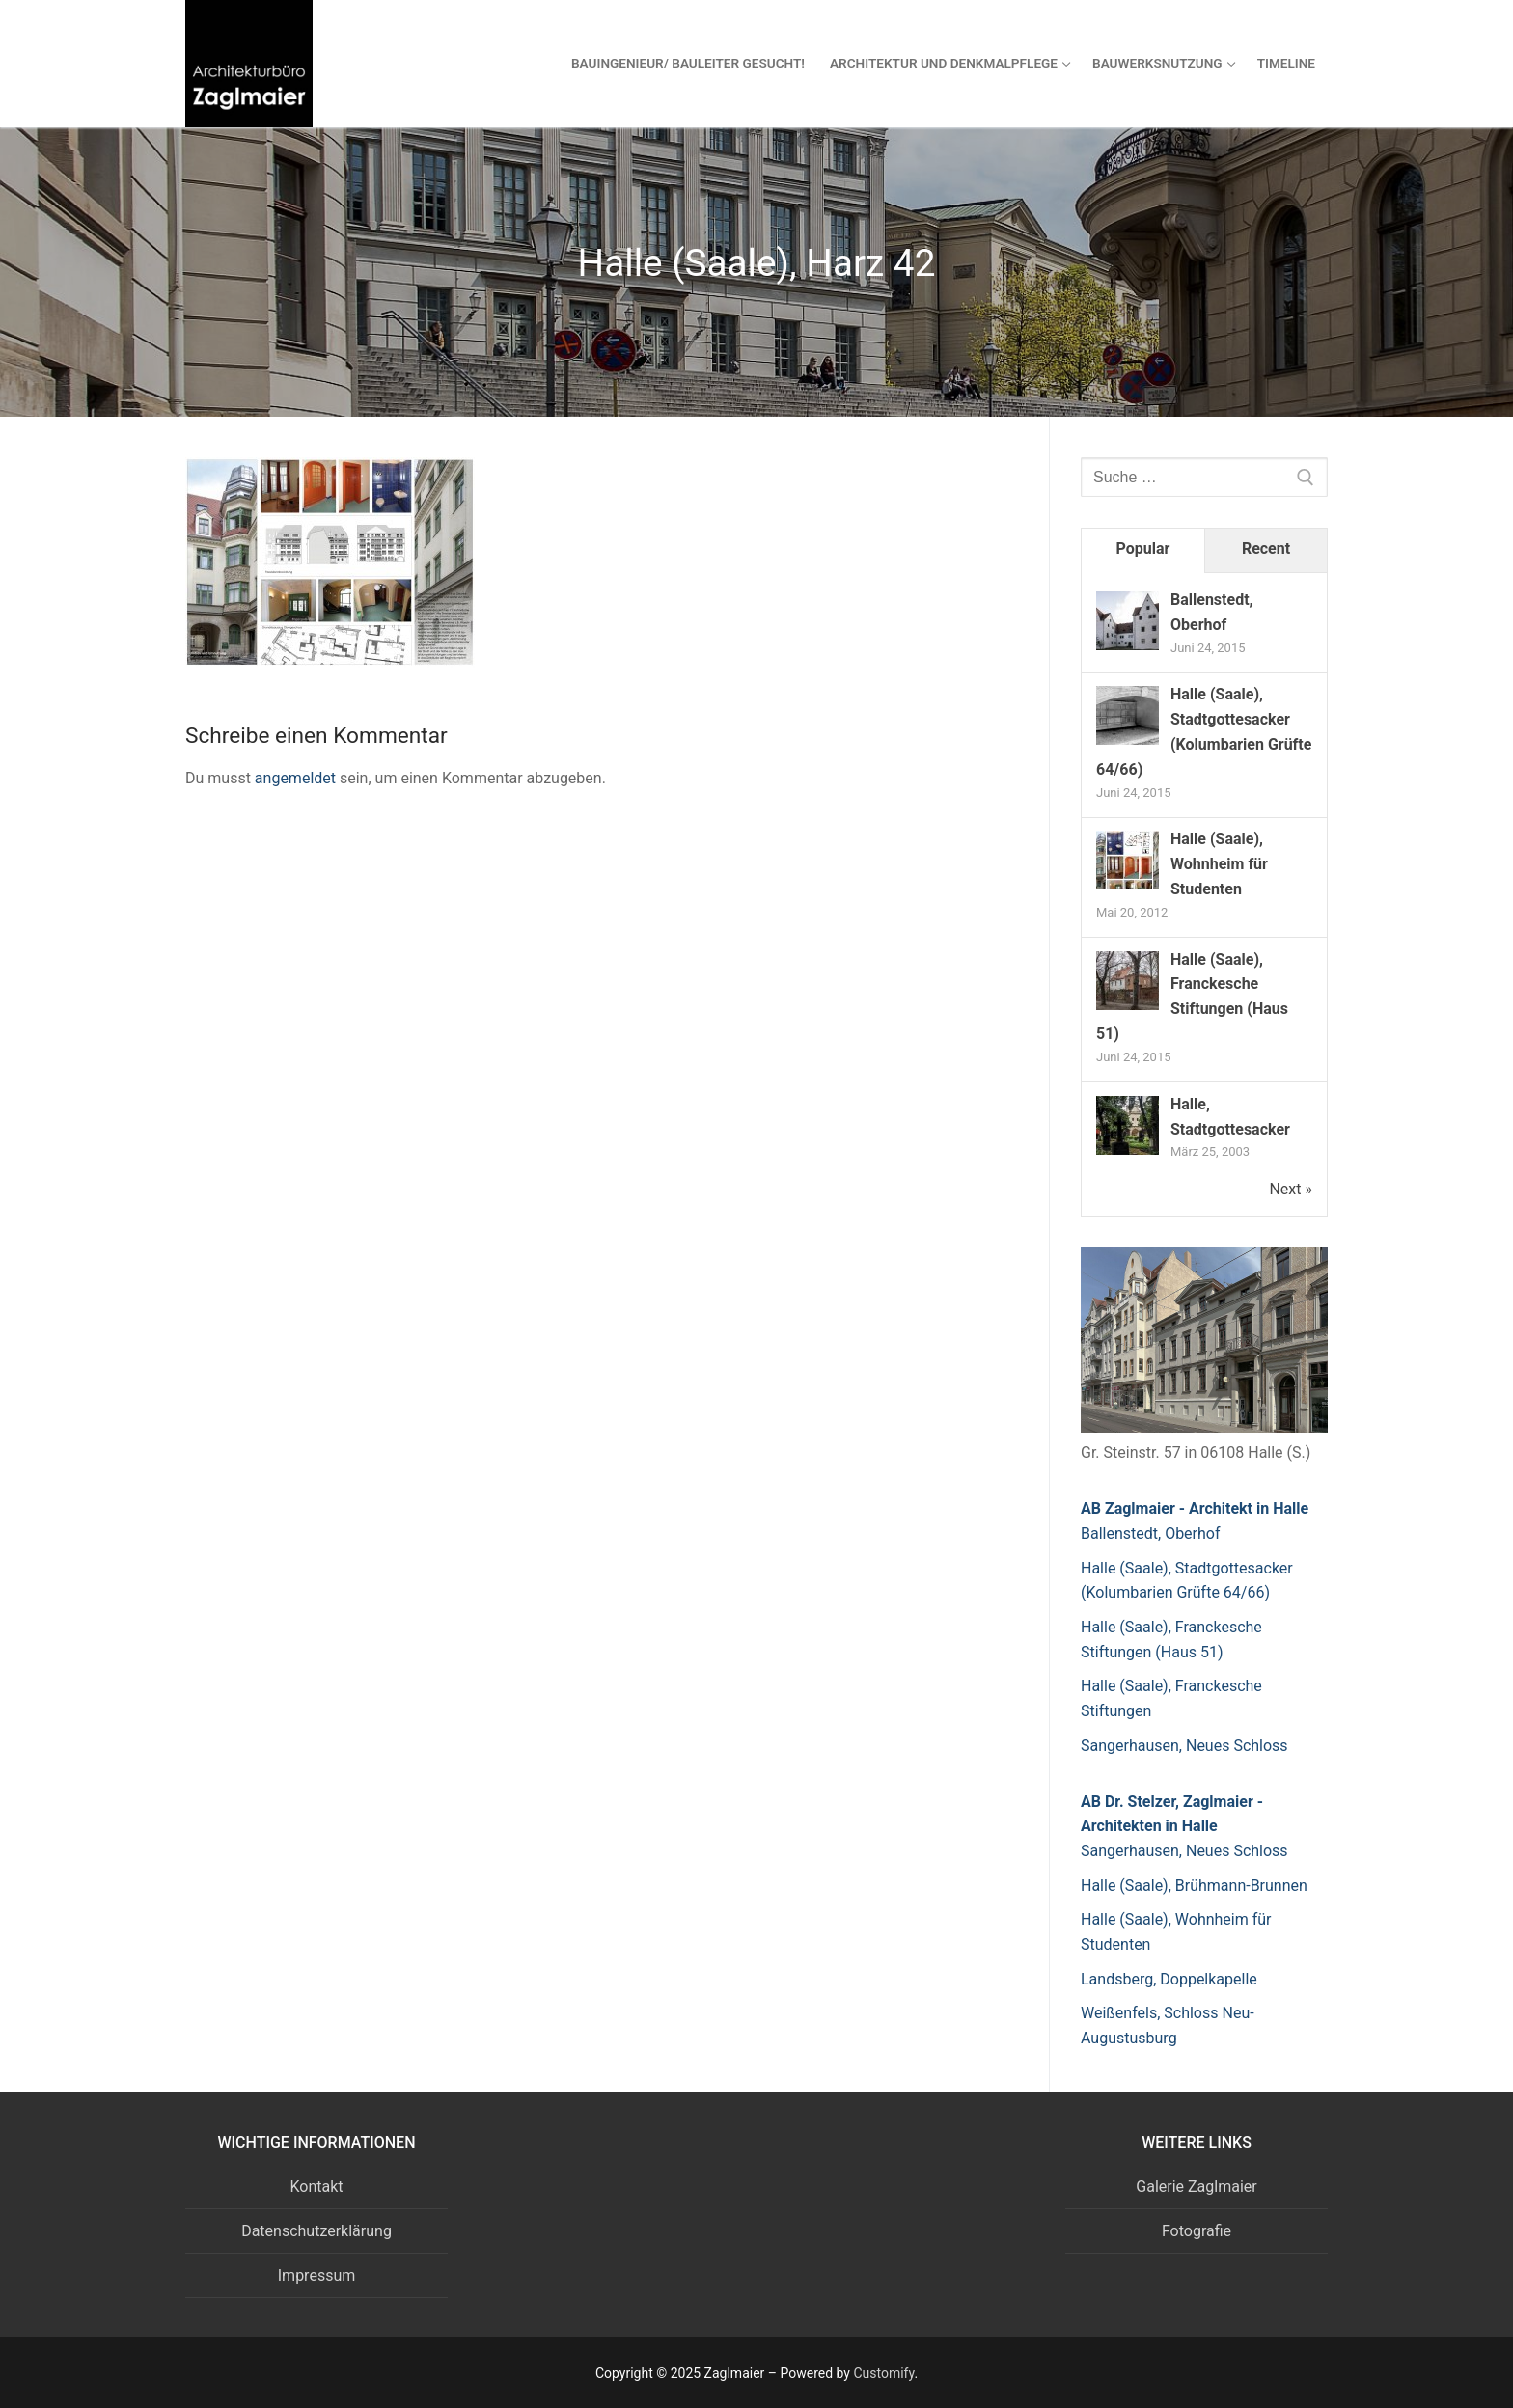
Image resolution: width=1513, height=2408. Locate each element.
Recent (1266, 548)
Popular (1143, 548)
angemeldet (295, 778)
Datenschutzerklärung (316, 2231)
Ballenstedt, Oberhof (1151, 1533)
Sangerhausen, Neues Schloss (1184, 1746)
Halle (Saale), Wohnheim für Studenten (1219, 864)
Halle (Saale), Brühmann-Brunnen (1194, 1885)
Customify (883, 2373)
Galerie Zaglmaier (1196, 2186)
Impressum (317, 2275)
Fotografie (1196, 2231)
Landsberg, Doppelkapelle (1169, 1979)
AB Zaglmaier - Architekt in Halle (1194, 1508)
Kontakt (316, 2186)
